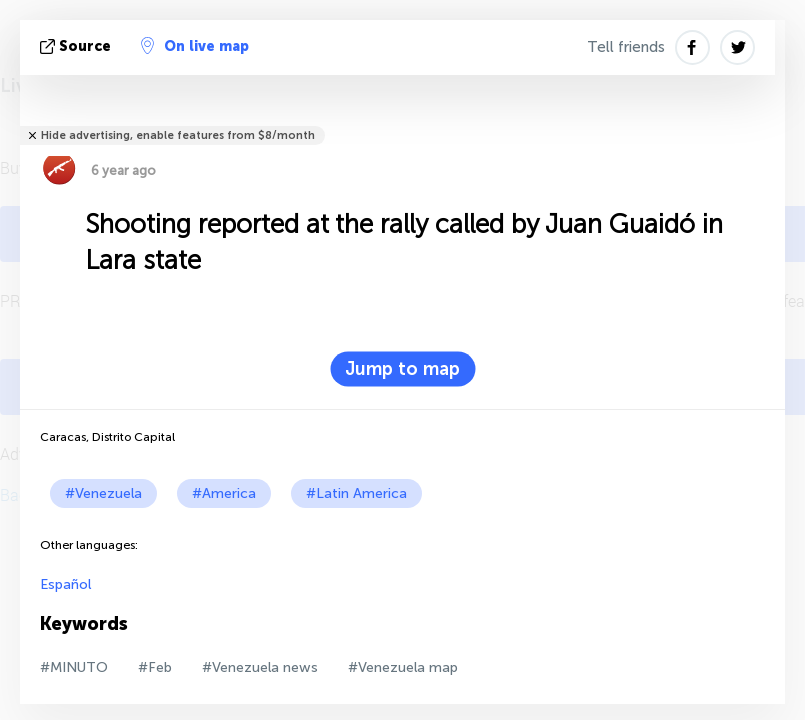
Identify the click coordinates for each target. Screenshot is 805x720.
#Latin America (356, 493)
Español (65, 584)
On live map (195, 46)
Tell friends (626, 47)
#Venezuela (103, 493)
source (77, 46)
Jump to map (402, 369)
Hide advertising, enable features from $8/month (178, 135)
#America (224, 493)
